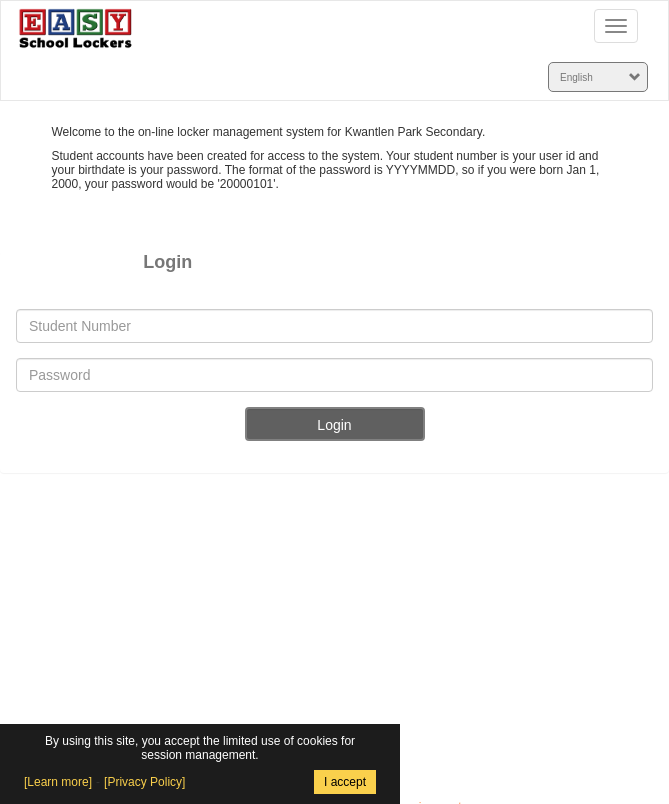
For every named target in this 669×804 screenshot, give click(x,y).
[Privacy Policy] (144, 782)
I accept (345, 782)
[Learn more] (58, 782)
